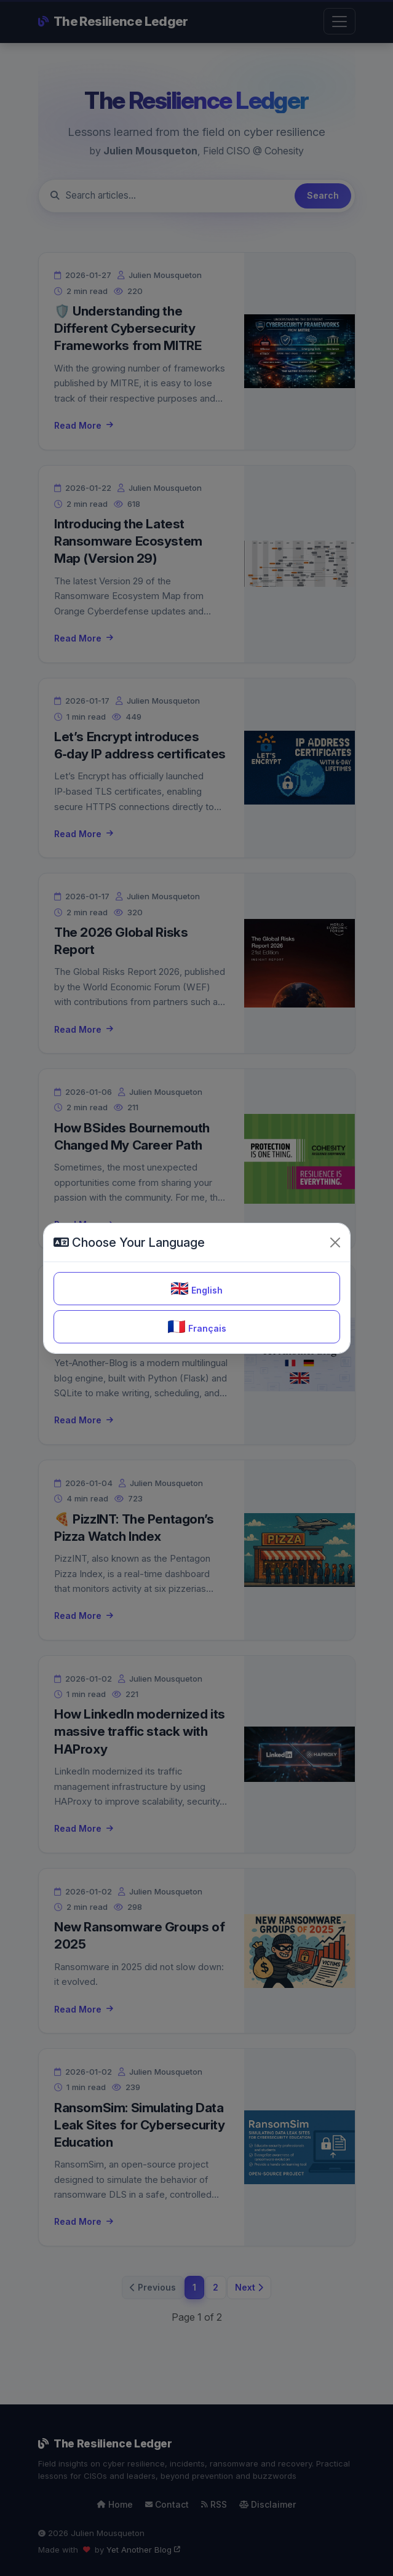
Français (196, 1326)
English (196, 1288)
